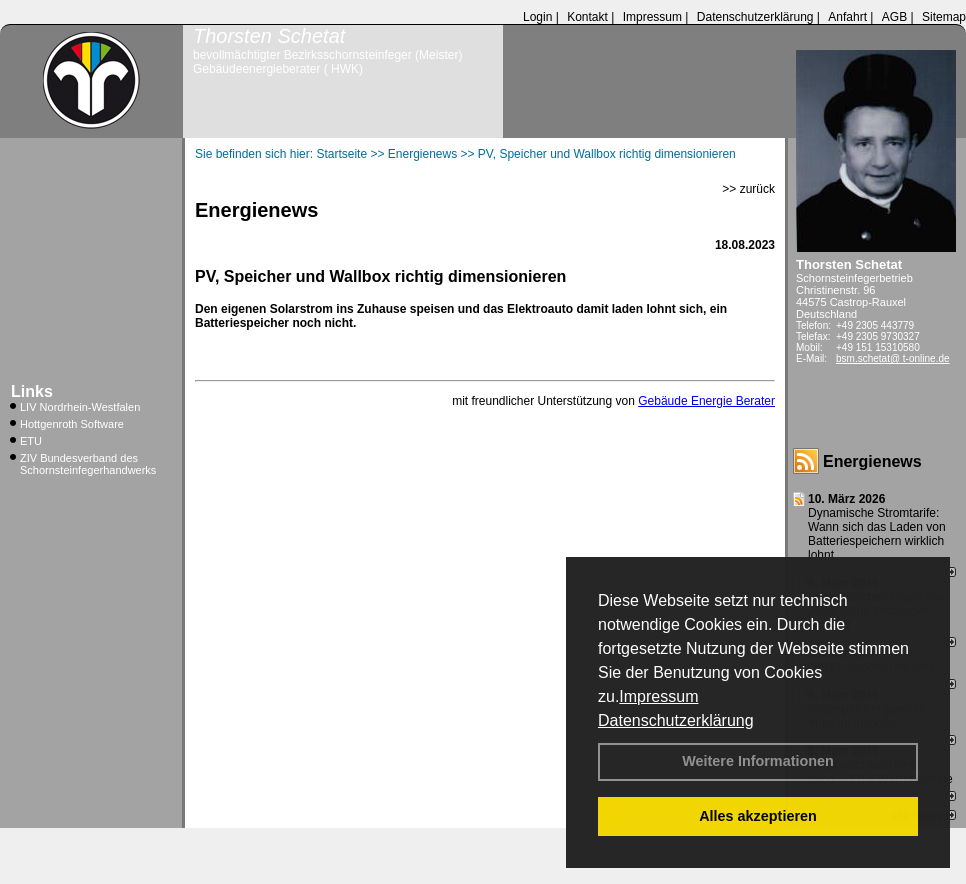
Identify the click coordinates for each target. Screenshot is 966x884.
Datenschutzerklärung (676, 720)
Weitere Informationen (758, 761)
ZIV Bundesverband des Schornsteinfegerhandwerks (88, 464)
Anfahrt (847, 17)
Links (32, 391)
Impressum (658, 696)
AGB (894, 17)
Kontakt (587, 17)
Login (537, 17)
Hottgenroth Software (72, 424)
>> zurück (748, 189)
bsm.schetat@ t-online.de (893, 358)
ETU (31, 441)
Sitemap (944, 17)
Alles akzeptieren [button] (758, 816)
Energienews (872, 461)
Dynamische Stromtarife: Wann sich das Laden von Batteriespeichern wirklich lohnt (877, 534)
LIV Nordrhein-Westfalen (80, 407)
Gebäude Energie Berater (706, 401)
